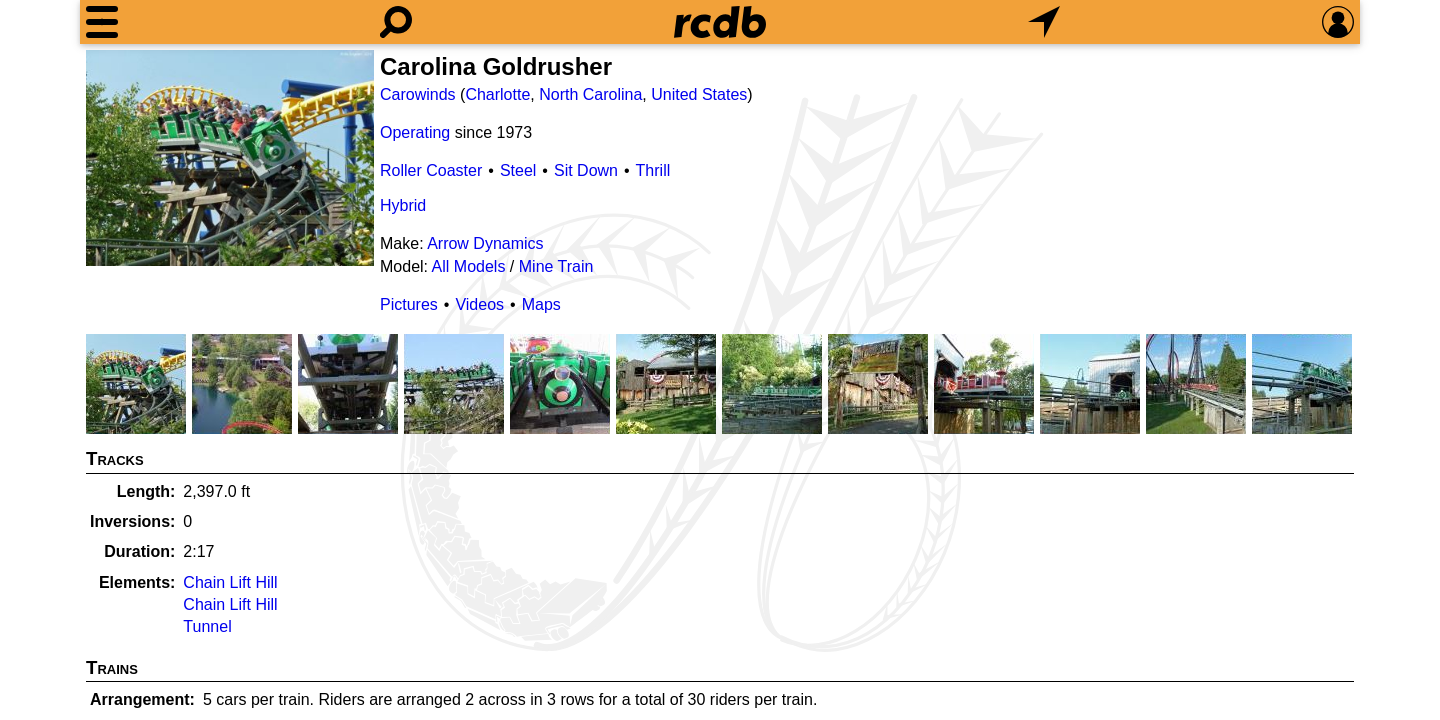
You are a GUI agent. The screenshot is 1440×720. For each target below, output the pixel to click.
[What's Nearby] (1044, 22)
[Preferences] (1338, 22)
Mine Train (556, 266)
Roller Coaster (431, 170)
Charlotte (497, 94)
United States (699, 94)
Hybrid (403, 205)
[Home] (720, 22)
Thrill (653, 170)
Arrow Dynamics (485, 243)
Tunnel (207, 626)
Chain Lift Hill (230, 582)
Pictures (409, 304)
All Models (469, 266)
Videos (479, 304)
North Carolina (590, 94)
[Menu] (102, 22)
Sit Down (586, 170)
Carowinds (418, 94)
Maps (541, 304)
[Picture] (230, 158)
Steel (518, 170)
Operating (415, 132)
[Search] (396, 22)
